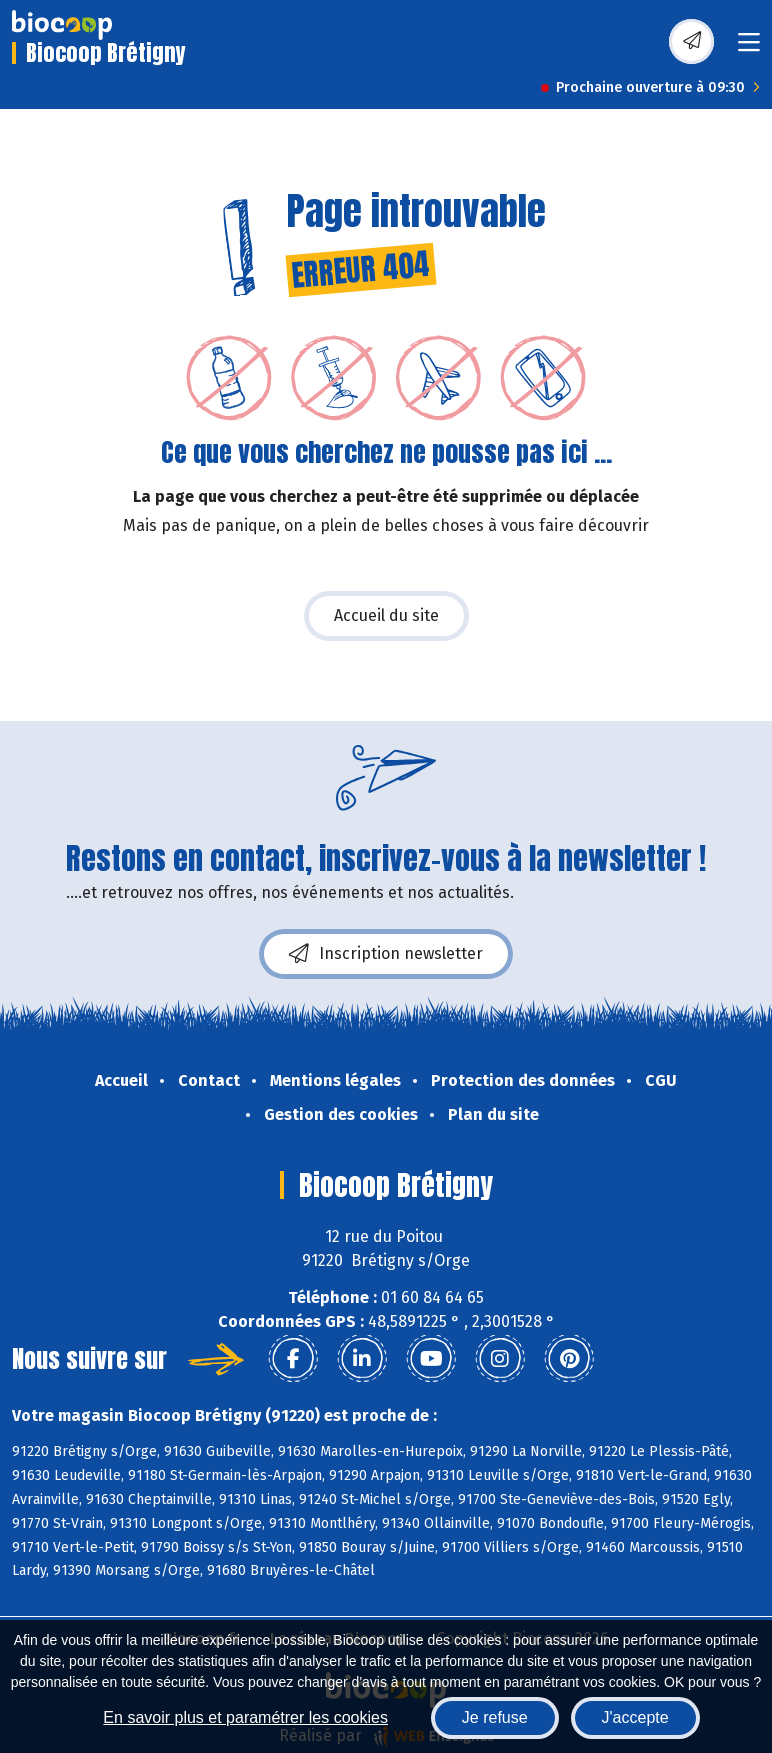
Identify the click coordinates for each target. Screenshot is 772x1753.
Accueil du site (386, 615)
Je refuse (495, 1717)
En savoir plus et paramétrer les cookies (245, 1717)
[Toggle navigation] (749, 48)
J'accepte (635, 1717)
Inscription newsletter (386, 954)
